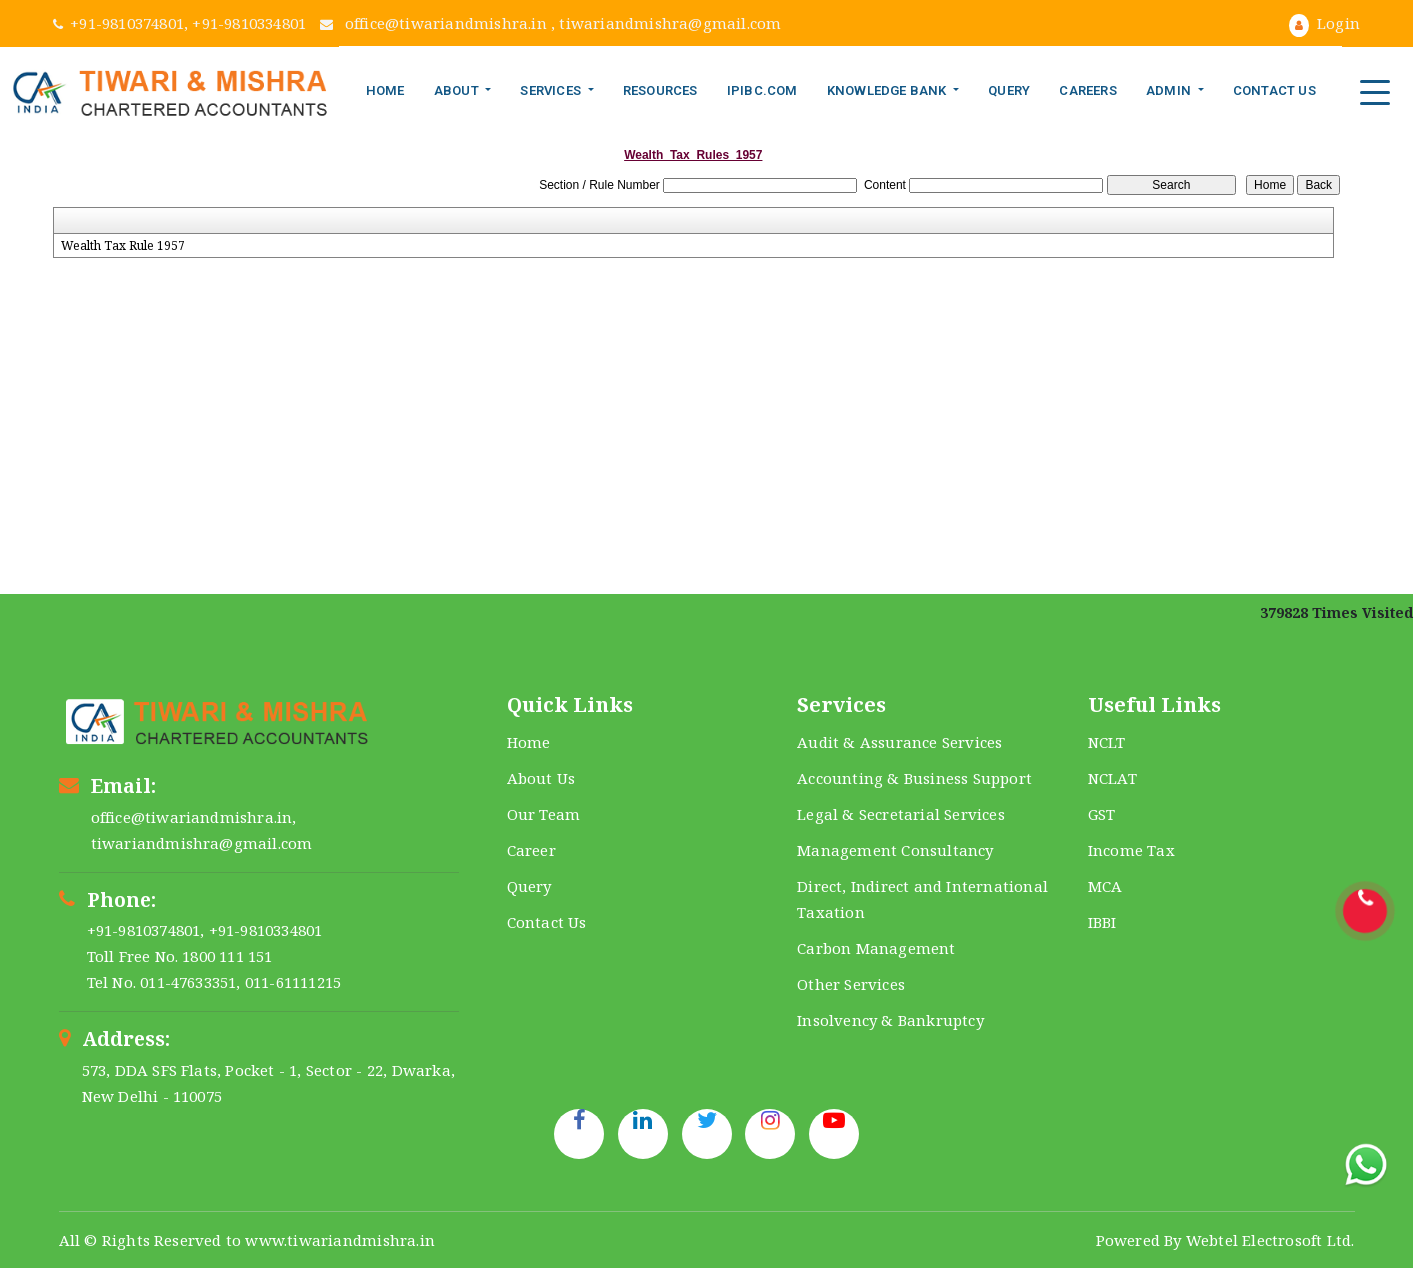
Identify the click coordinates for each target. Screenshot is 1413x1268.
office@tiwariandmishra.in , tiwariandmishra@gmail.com (550, 23)
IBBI (1102, 922)
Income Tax (1131, 850)
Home (385, 90)
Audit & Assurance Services (899, 742)
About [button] (458, 90)
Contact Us (1274, 90)
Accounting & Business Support (914, 778)
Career (531, 850)
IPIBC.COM (762, 90)
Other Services (851, 984)
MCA (1105, 886)
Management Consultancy (895, 850)
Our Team (544, 814)
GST (1102, 814)
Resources (660, 90)
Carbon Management (876, 948)
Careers (1087, 90)
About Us (541, 778)
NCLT (1107, 742)
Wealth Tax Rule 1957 (123, 246)
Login (1324, 23)
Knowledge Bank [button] (888, 90)
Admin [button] (1170, 90)
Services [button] (552, 90)
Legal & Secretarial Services (901, 814)
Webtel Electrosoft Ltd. (1270, 1240)
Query (1009, 90)
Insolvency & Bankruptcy (890, 1020)
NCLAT (1112, 778)
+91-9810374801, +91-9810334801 (181, 23)
